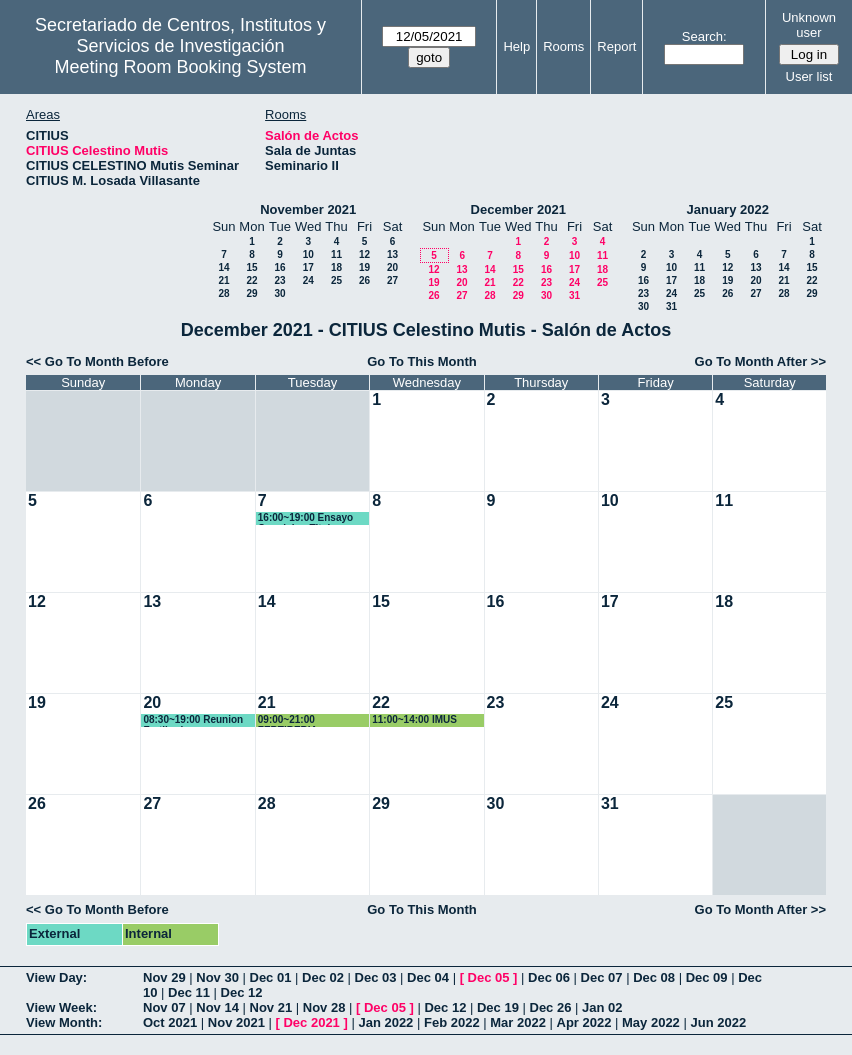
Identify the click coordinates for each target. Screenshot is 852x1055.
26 (364, 280)
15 (251, 267)
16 (279, 267)
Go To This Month (422, 361)
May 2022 (651, 1022)
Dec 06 (549, 977)
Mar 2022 (518, 1022)
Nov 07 (164, 1007)
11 (336, 254)
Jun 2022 (718, 1022)
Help (516, 46)
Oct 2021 (170, 1022)
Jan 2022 (385, 1022)
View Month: (64, 1022)
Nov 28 (324, 1007)
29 (251, 293)
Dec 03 (376, 977)
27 (392, 280)
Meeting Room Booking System (180, 67)
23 (279, 280)
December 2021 (518, 209)
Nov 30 (217, 977)
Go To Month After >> (760, 361)
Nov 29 (164, 977)
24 (308, 280)
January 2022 (728, 209)
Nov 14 (217, 1007)
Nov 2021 (236, 1022)
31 (574, 295)
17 (308, 267)
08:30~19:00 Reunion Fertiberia (193, 720)
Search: (704, 36)
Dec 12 (242, 992)
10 (308, 254)
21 (223, 280)
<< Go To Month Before (97, 361)
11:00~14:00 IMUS (414, 719)
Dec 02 (323, 977)
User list (809, 76)
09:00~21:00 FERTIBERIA (288, 720)
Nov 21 (271, 1007)
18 (336, 267)
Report (616, 46)
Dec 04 (428, 977)
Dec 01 (271, 977)
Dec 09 (707, 977)
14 (223, 267)
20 (392, 267)
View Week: (61, 1007)
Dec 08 (654, 977)
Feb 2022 (452, 1022)
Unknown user (809, 25)
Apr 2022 (584, 1022)
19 (364, 267)
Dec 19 (498, 1007)
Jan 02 (602, 1007)
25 (336, 280)
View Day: (56, 977)
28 (223, 293)
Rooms (563, 46)
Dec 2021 (311, 1022)
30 (279, 293)
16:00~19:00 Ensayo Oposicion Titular (305, 518)
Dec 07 (602, 977)
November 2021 (308, 209)
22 (251, 280)
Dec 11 (189, 992)
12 (364, 254)
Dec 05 (489, 977)
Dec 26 (551, 1007)
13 (392, 254)
